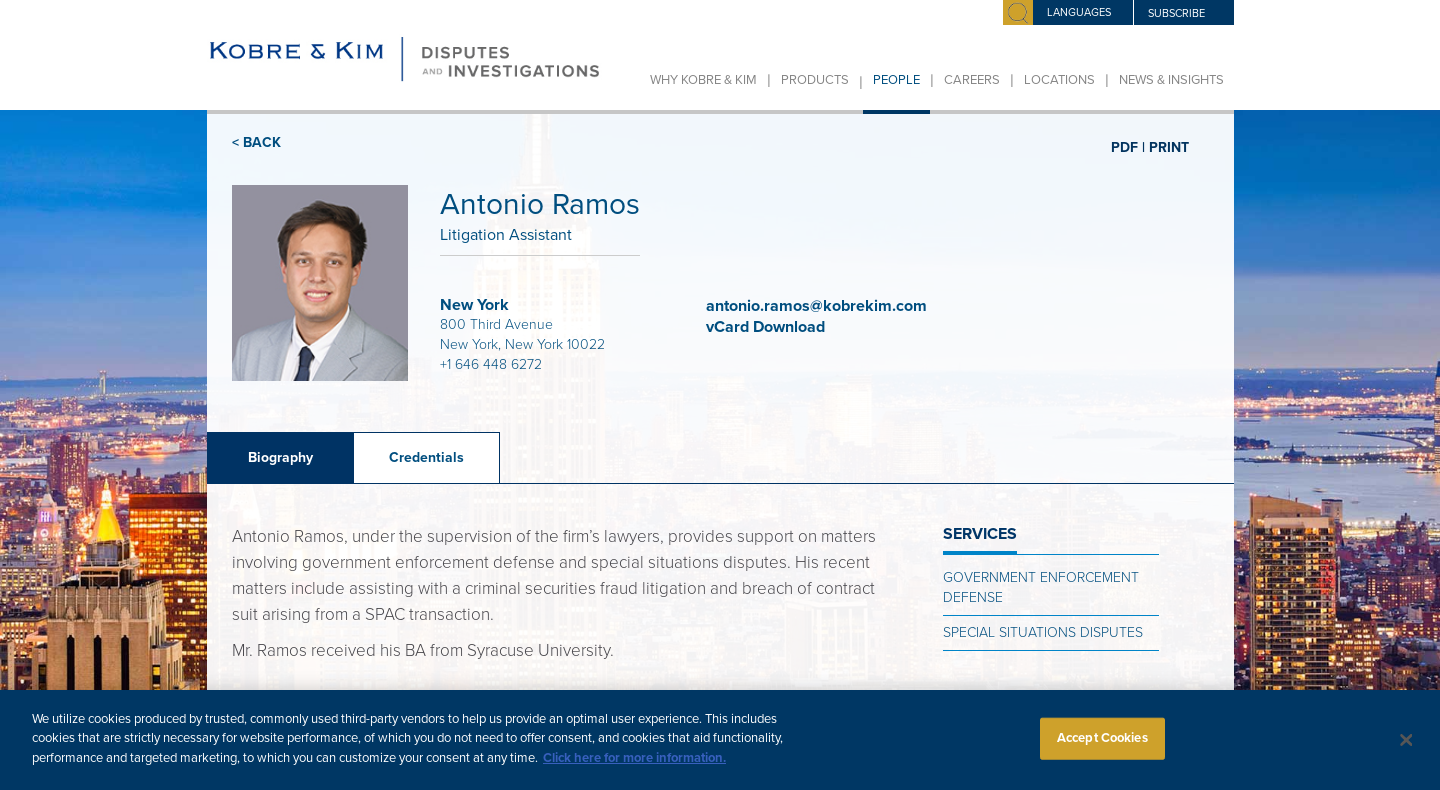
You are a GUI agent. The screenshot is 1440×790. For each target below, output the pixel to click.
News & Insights (1171, 80)
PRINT (1169, 147)
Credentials (426, 457)
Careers (972, 80)
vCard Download (767, 327)
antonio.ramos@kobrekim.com (816, 306)
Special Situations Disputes (1043, 632)
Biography (280, 457)
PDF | (1128, 147)
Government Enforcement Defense (1041, 587)
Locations (1059, 80)
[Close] (1407, 750)
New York (474, 305)
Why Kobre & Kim (703, 80)
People (896, 80)
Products (815, 80)
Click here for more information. (634, 767)
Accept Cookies (1102, 747)
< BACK (256, 142)
